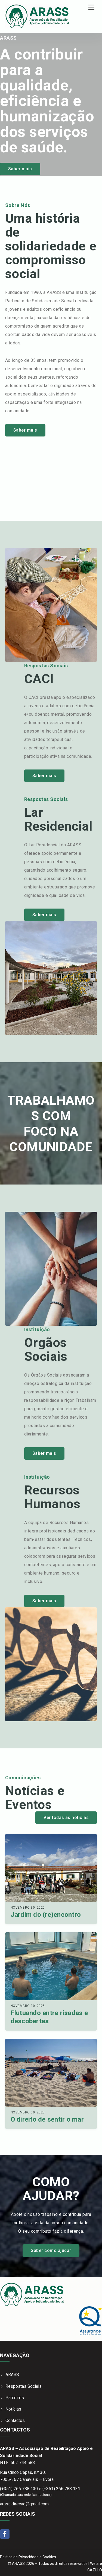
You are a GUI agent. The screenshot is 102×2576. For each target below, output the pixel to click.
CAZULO (94, 2570)
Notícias (13, 2409)
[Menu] (91, 7)
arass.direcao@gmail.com (24, 2503)
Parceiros (14, 2397)
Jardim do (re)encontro (46, 1914)
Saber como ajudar (51, 2250)
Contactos (15, 2420)
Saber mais (20, 168)
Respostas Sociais (23, 2386)
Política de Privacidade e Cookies (28, 2557)
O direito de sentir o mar (47, 2119)
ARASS (12, 2374)
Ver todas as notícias (66, 1817)
